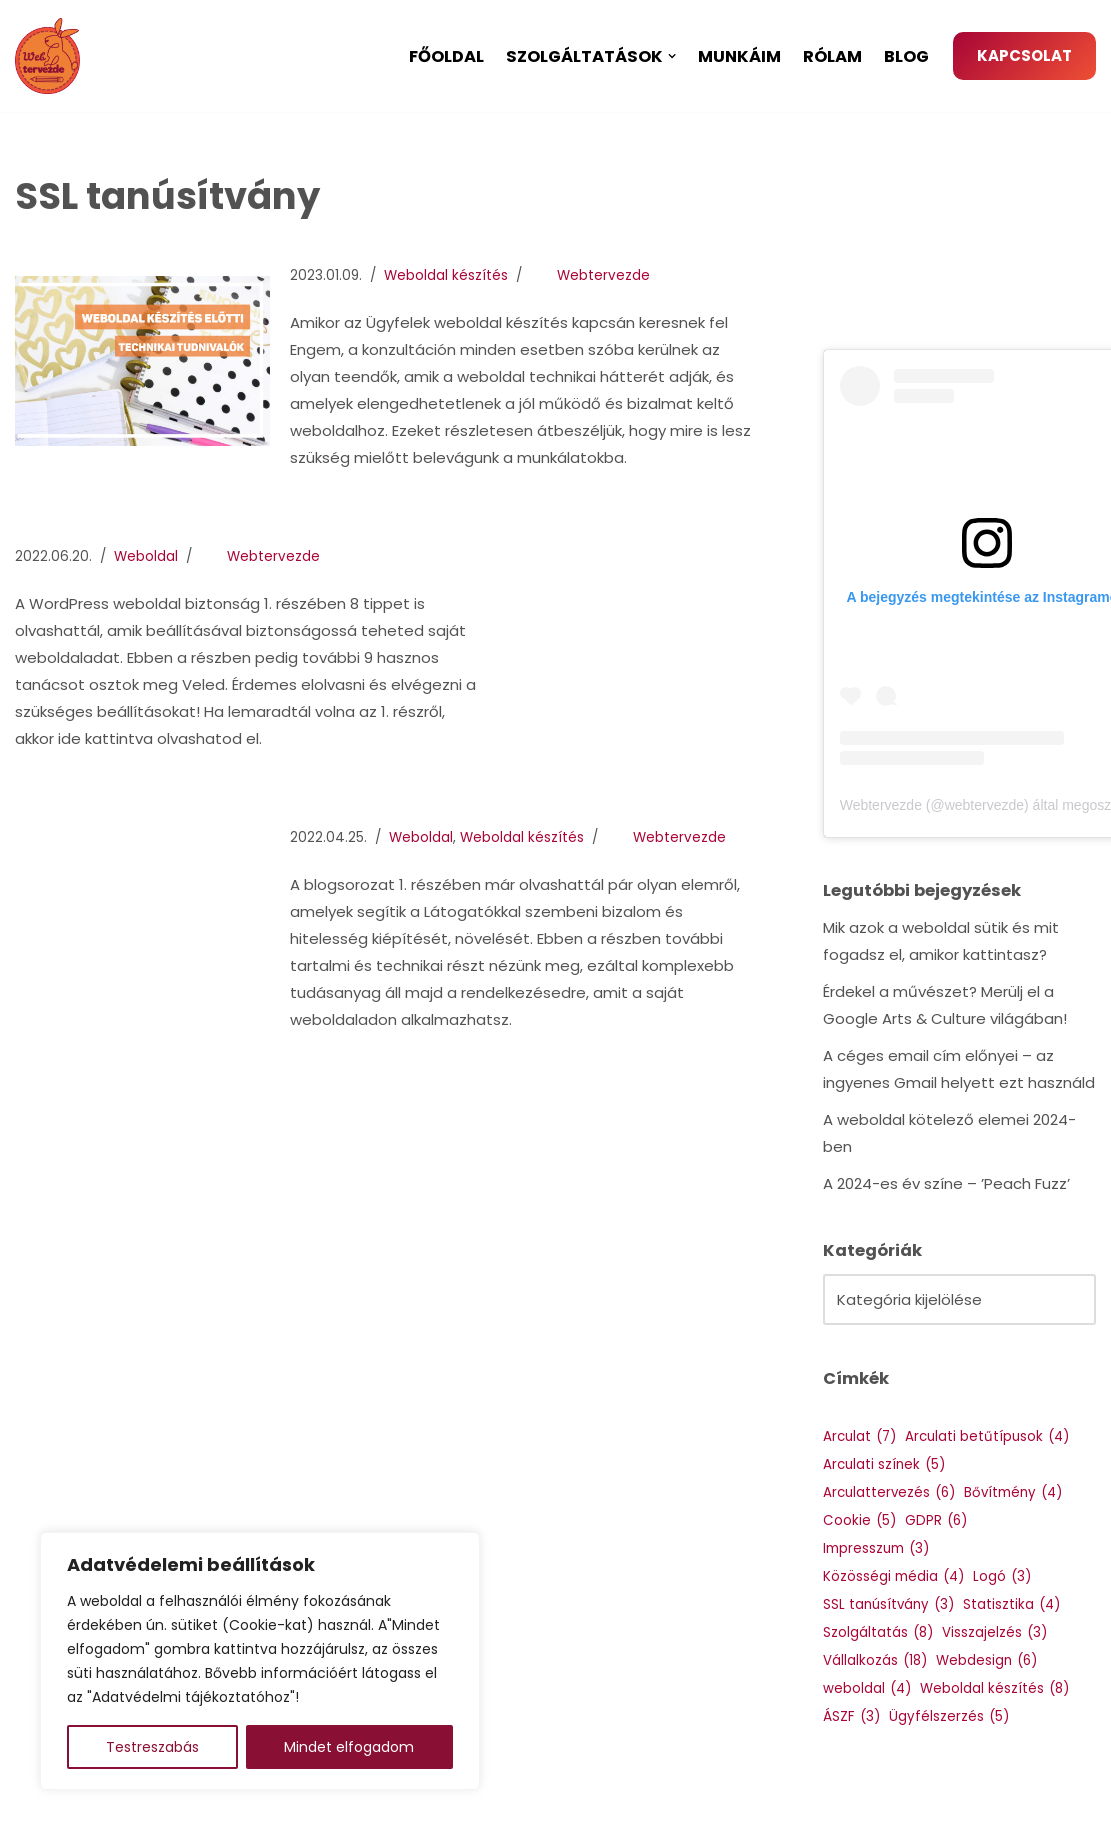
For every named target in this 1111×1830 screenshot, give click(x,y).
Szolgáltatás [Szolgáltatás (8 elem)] (878, 1632)
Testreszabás (152, 1747)
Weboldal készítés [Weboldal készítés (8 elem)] (994, 1688)
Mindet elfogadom (349, 1747)
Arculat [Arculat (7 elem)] (859, 1436)
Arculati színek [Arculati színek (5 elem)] (884, 1464)
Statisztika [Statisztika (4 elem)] (1011, 1604)
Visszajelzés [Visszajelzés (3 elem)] (994, 1632)
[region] (260, 1661)
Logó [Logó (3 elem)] (1002, 1576)
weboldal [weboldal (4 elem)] (867, 1688)
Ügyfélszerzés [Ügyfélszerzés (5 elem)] (949, 1716)
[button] (672, 56)
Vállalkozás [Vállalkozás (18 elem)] (875, 1660)
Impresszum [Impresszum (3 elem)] (876, 1548)
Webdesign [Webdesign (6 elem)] (986, 1660)
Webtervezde (603, 275)
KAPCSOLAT (1024, 55)
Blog (906, 56)
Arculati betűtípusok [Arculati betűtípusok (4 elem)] (987, 1436)
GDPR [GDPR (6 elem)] (936, 1520)
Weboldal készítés (446, 275)
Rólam (832, 56)
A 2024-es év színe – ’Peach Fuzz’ (946, 1183)
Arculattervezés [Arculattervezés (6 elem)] (889, 1492)
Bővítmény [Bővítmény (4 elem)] (1013, 1492)
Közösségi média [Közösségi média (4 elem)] (893, 1576)
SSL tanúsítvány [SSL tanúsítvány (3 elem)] (888, 1604)
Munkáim (739, 56)
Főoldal (446, 56)
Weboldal (146, 556)
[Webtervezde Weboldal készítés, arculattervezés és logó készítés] (52, 56)
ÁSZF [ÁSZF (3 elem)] (851, 1716)
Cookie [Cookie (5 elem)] (859, 1520)
